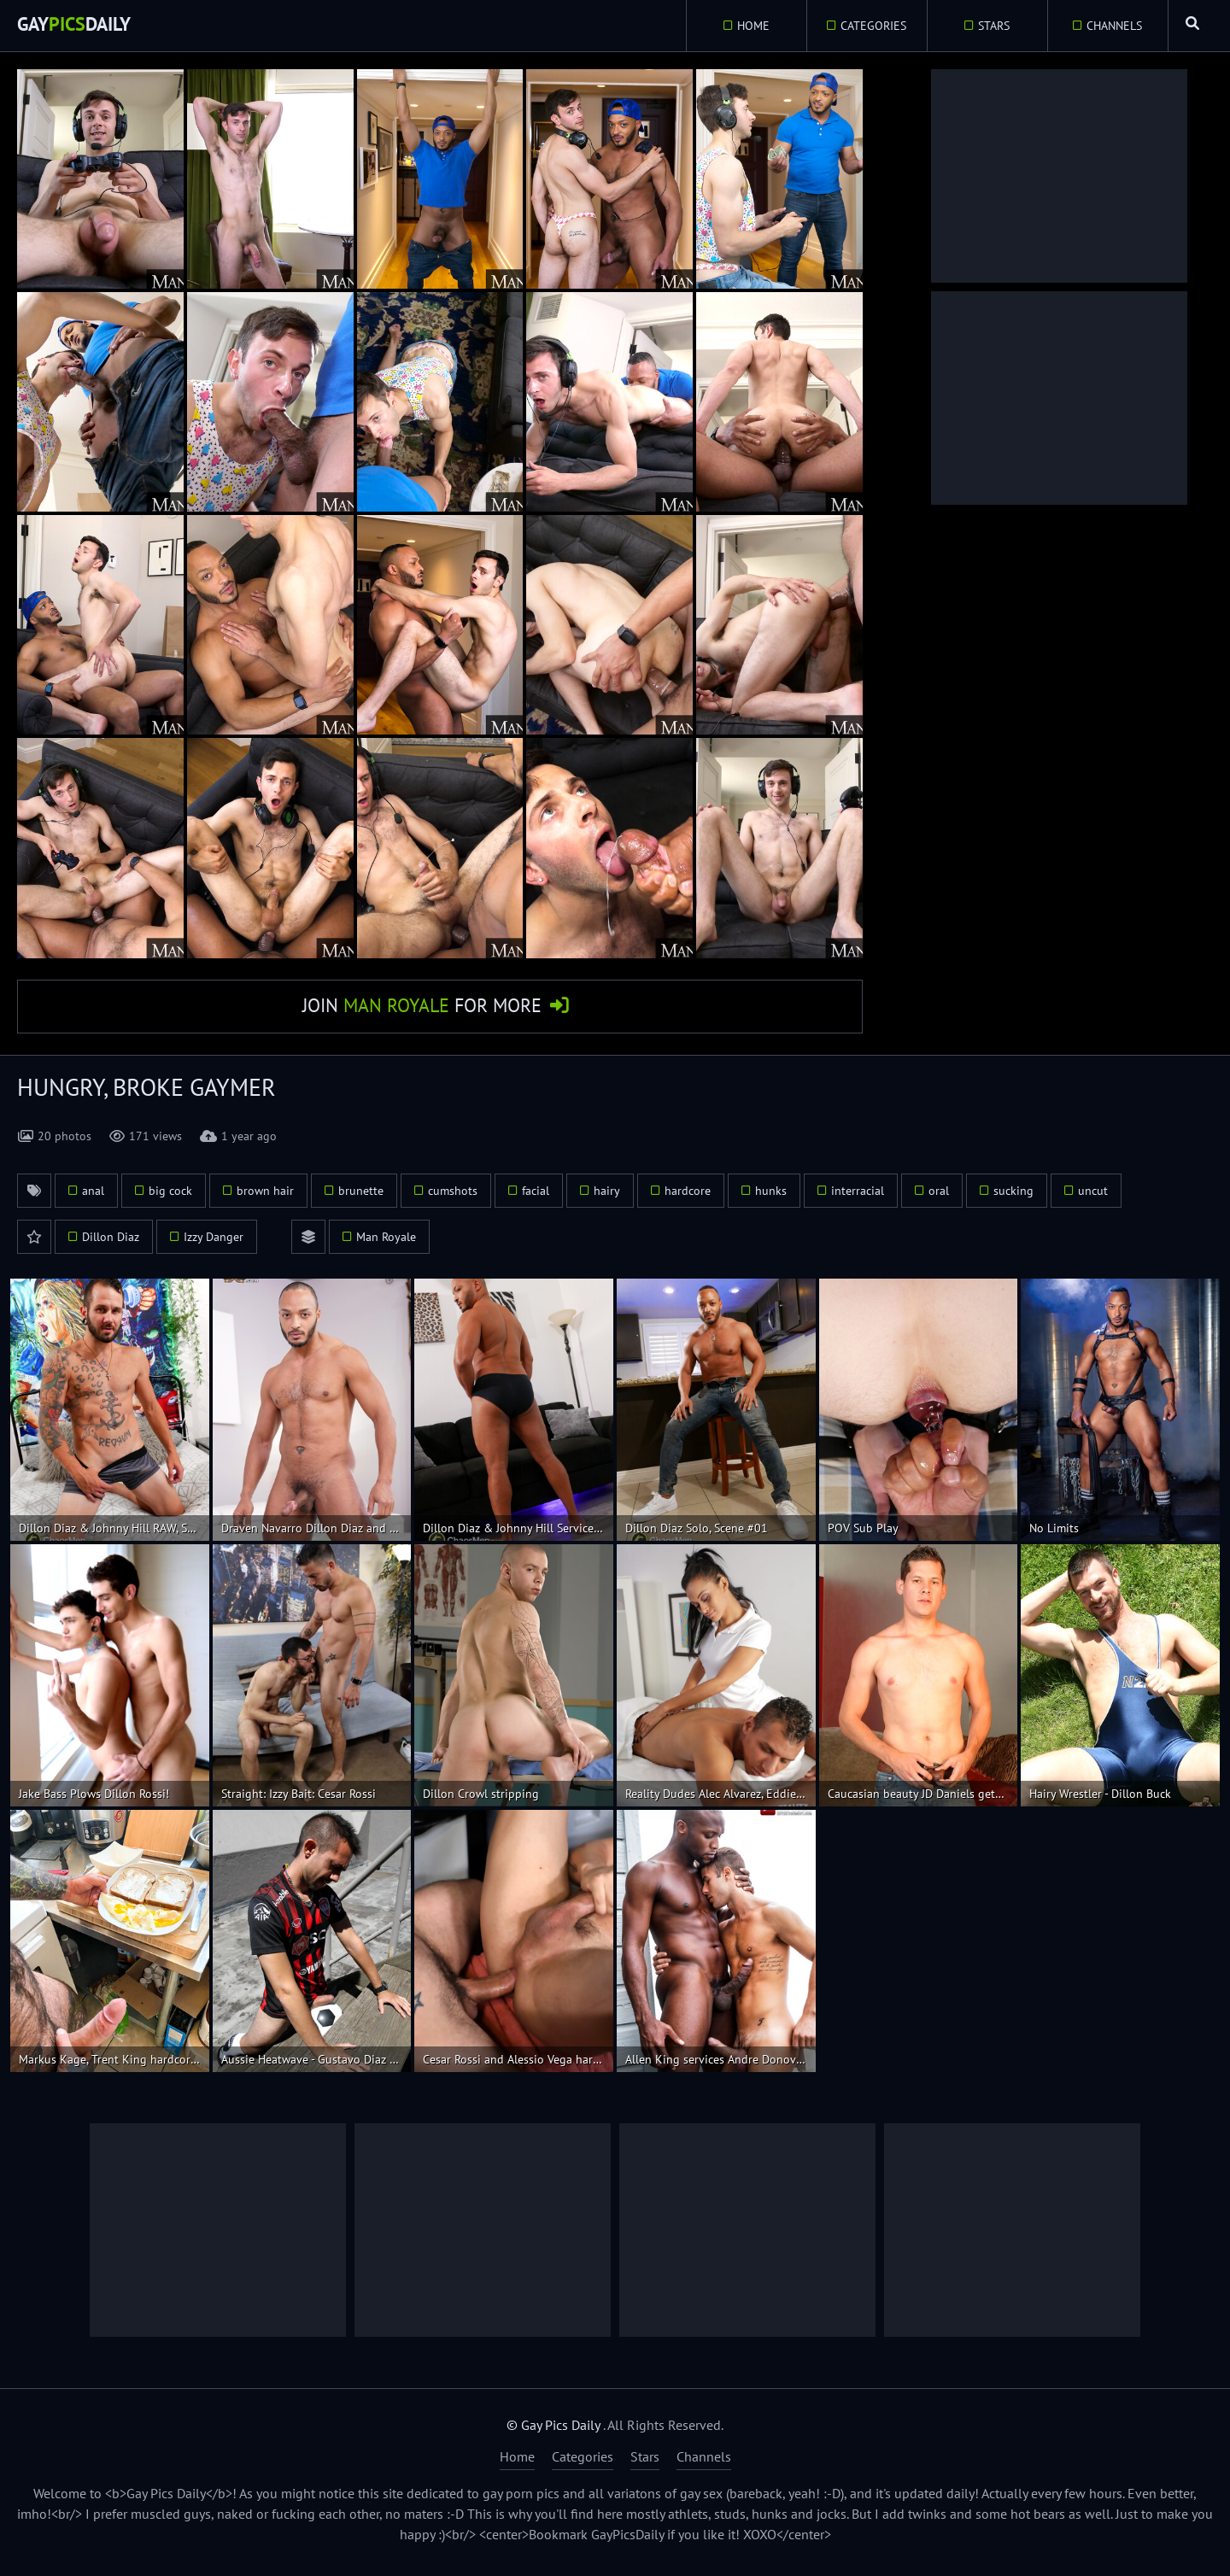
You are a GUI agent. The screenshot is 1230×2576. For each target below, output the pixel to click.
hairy (607, 1196)
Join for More (421, 1009)
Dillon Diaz (110, 1242)
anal (93, 1196)
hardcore (688, 1196)
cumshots (452, 1196)
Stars (987, 25)
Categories (866, 25)
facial (535, 1196)
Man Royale (386, 1242)
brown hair (265, 1196)
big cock (170, 1196)
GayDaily (80, 25)
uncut (1093, 1196)
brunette (361, 1196)
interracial (857, 1196)
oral (938, 1196)
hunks (771, 1196)
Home (745, 25)
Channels (1107, 25)
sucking (1013, 1196)
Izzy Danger (213, 1242)
